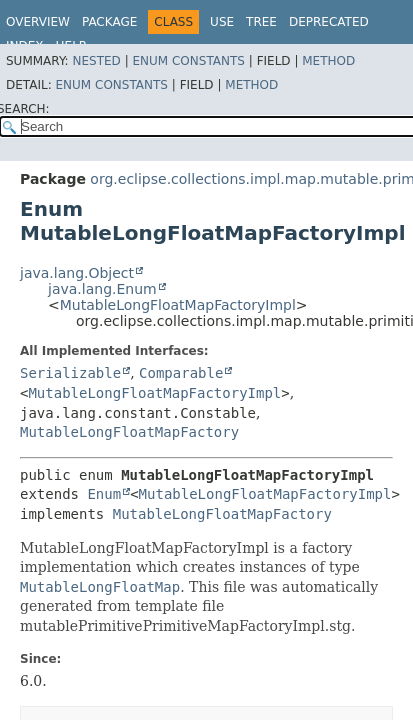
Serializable (70, 373)
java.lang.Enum (102, 289)
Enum (104, 494)
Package (109, 22)
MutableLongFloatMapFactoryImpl (178, 305)
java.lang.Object (77, 273)
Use (222, 22)
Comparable (181, 373)
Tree (261, 22)
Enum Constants (188, 61)
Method (328, 61)
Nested (96, 61)
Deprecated (329, 22)
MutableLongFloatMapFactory (129, 432)
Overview (38, 22)
